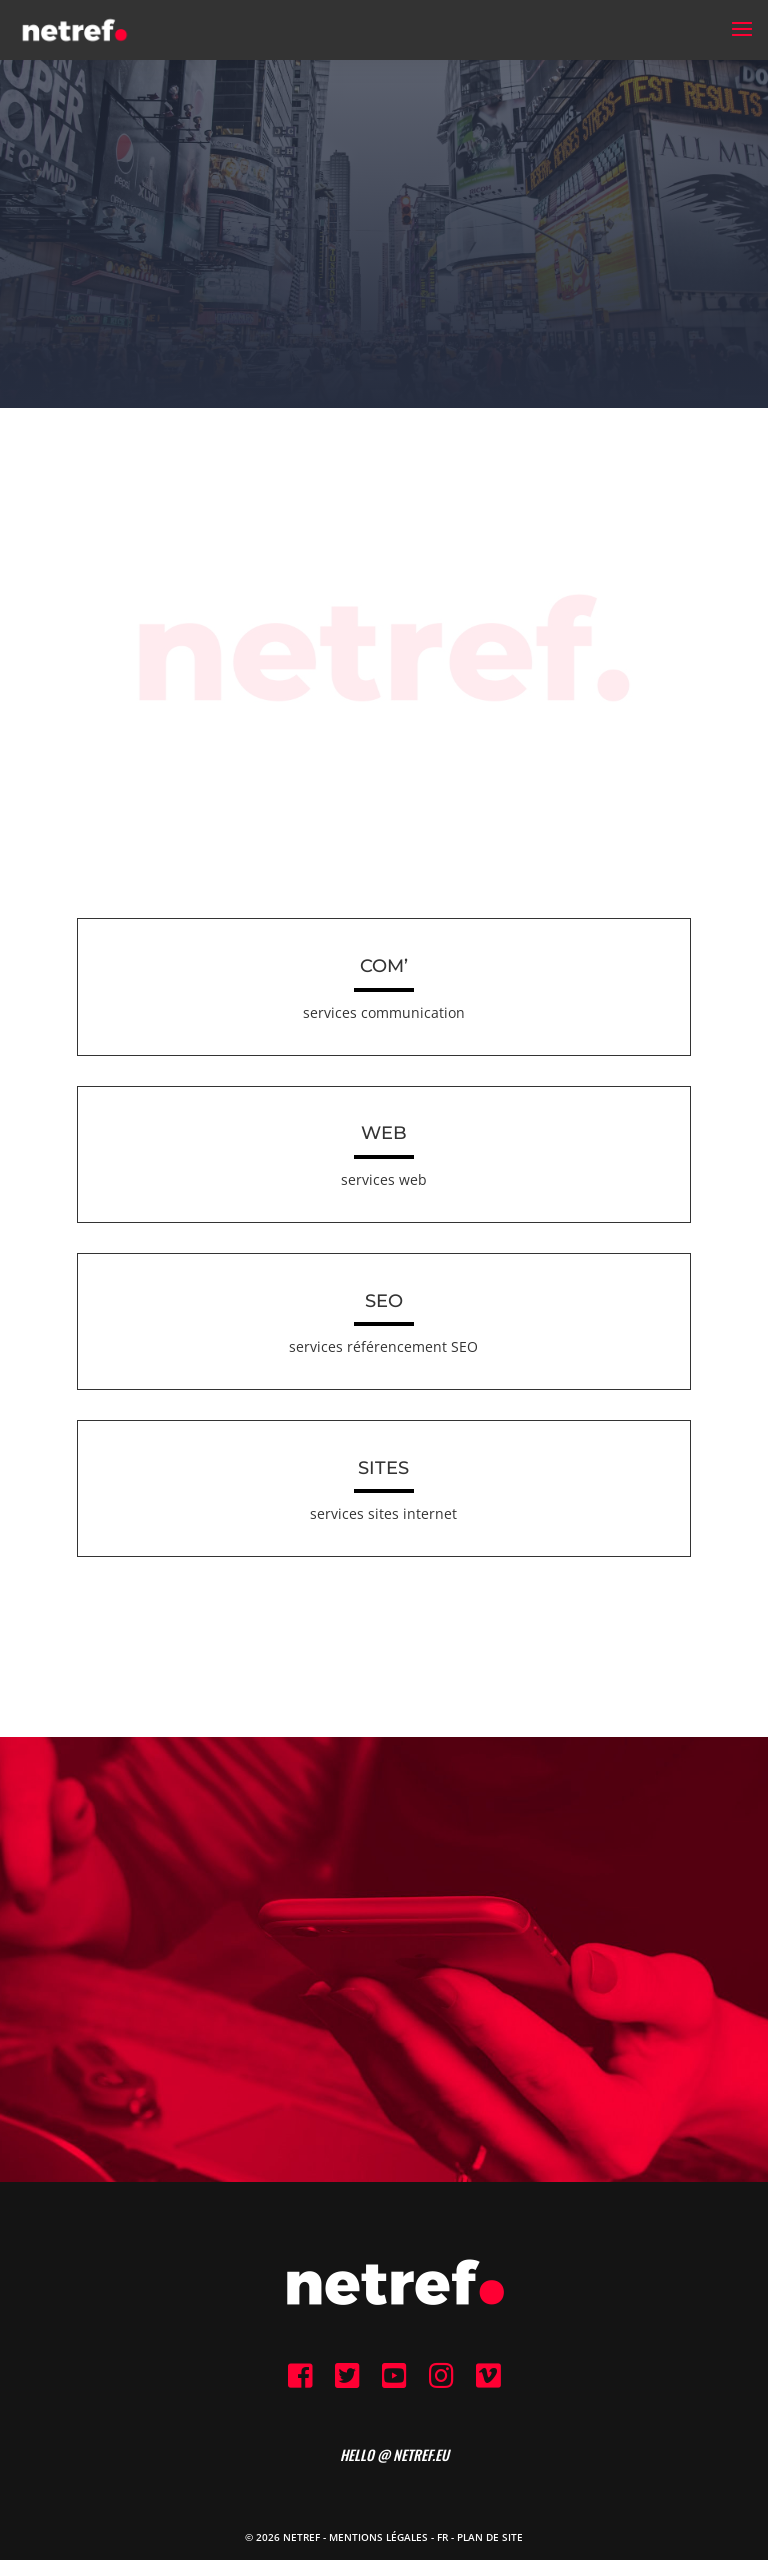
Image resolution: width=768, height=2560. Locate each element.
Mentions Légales (378, 2538)
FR (442, 2538)
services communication (384, 1012)
